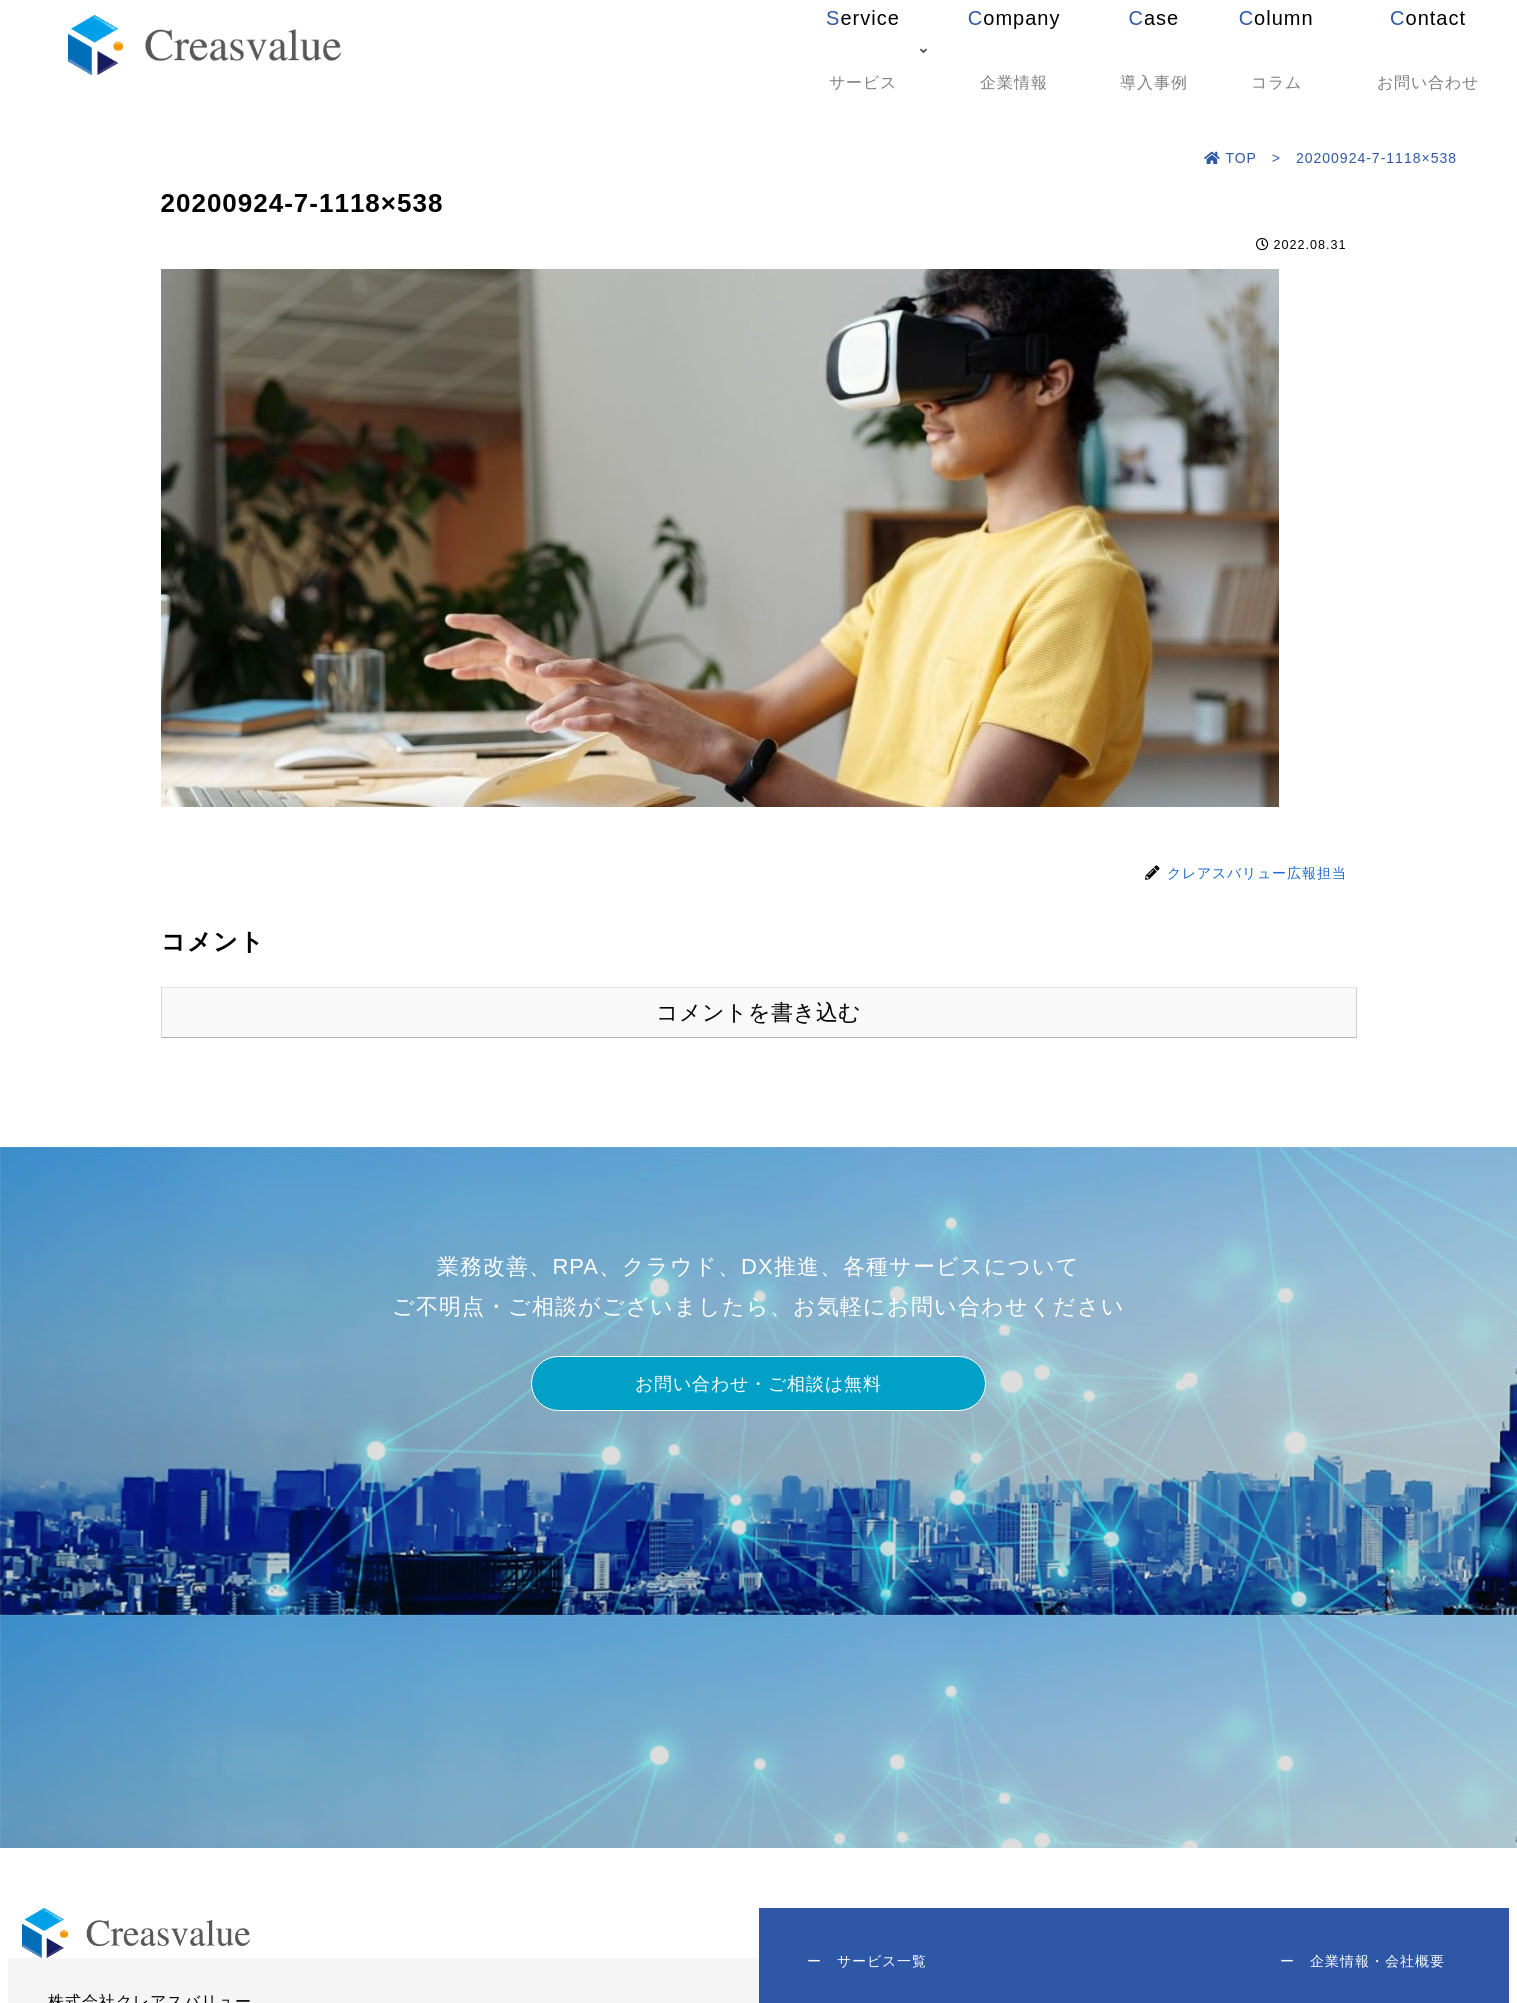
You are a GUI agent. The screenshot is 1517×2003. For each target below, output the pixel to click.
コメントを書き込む (758, 1012)
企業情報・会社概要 (1361, 1963)
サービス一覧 (869, 1963)
